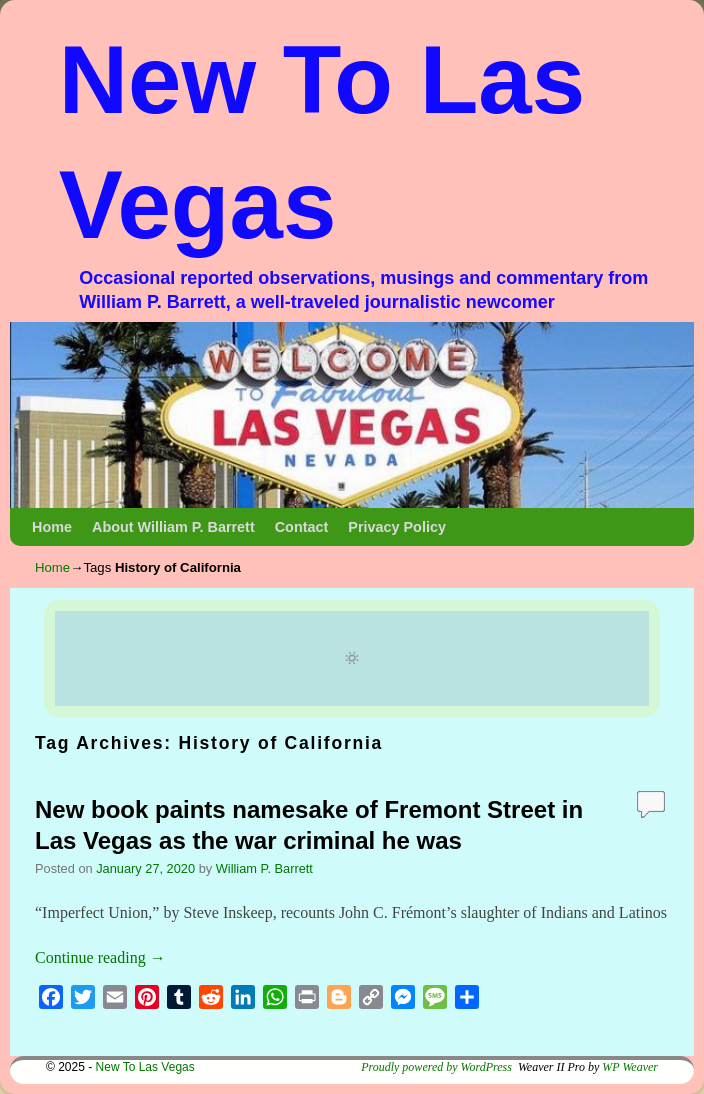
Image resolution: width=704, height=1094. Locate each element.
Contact (302, 527)
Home (52, 527)
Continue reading (100, 957)
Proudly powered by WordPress (436, 1067)
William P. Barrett (264, 868)
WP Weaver (630, 1067)
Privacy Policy (397, 527)
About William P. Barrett (173, 527)
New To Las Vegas (145, 1067)
